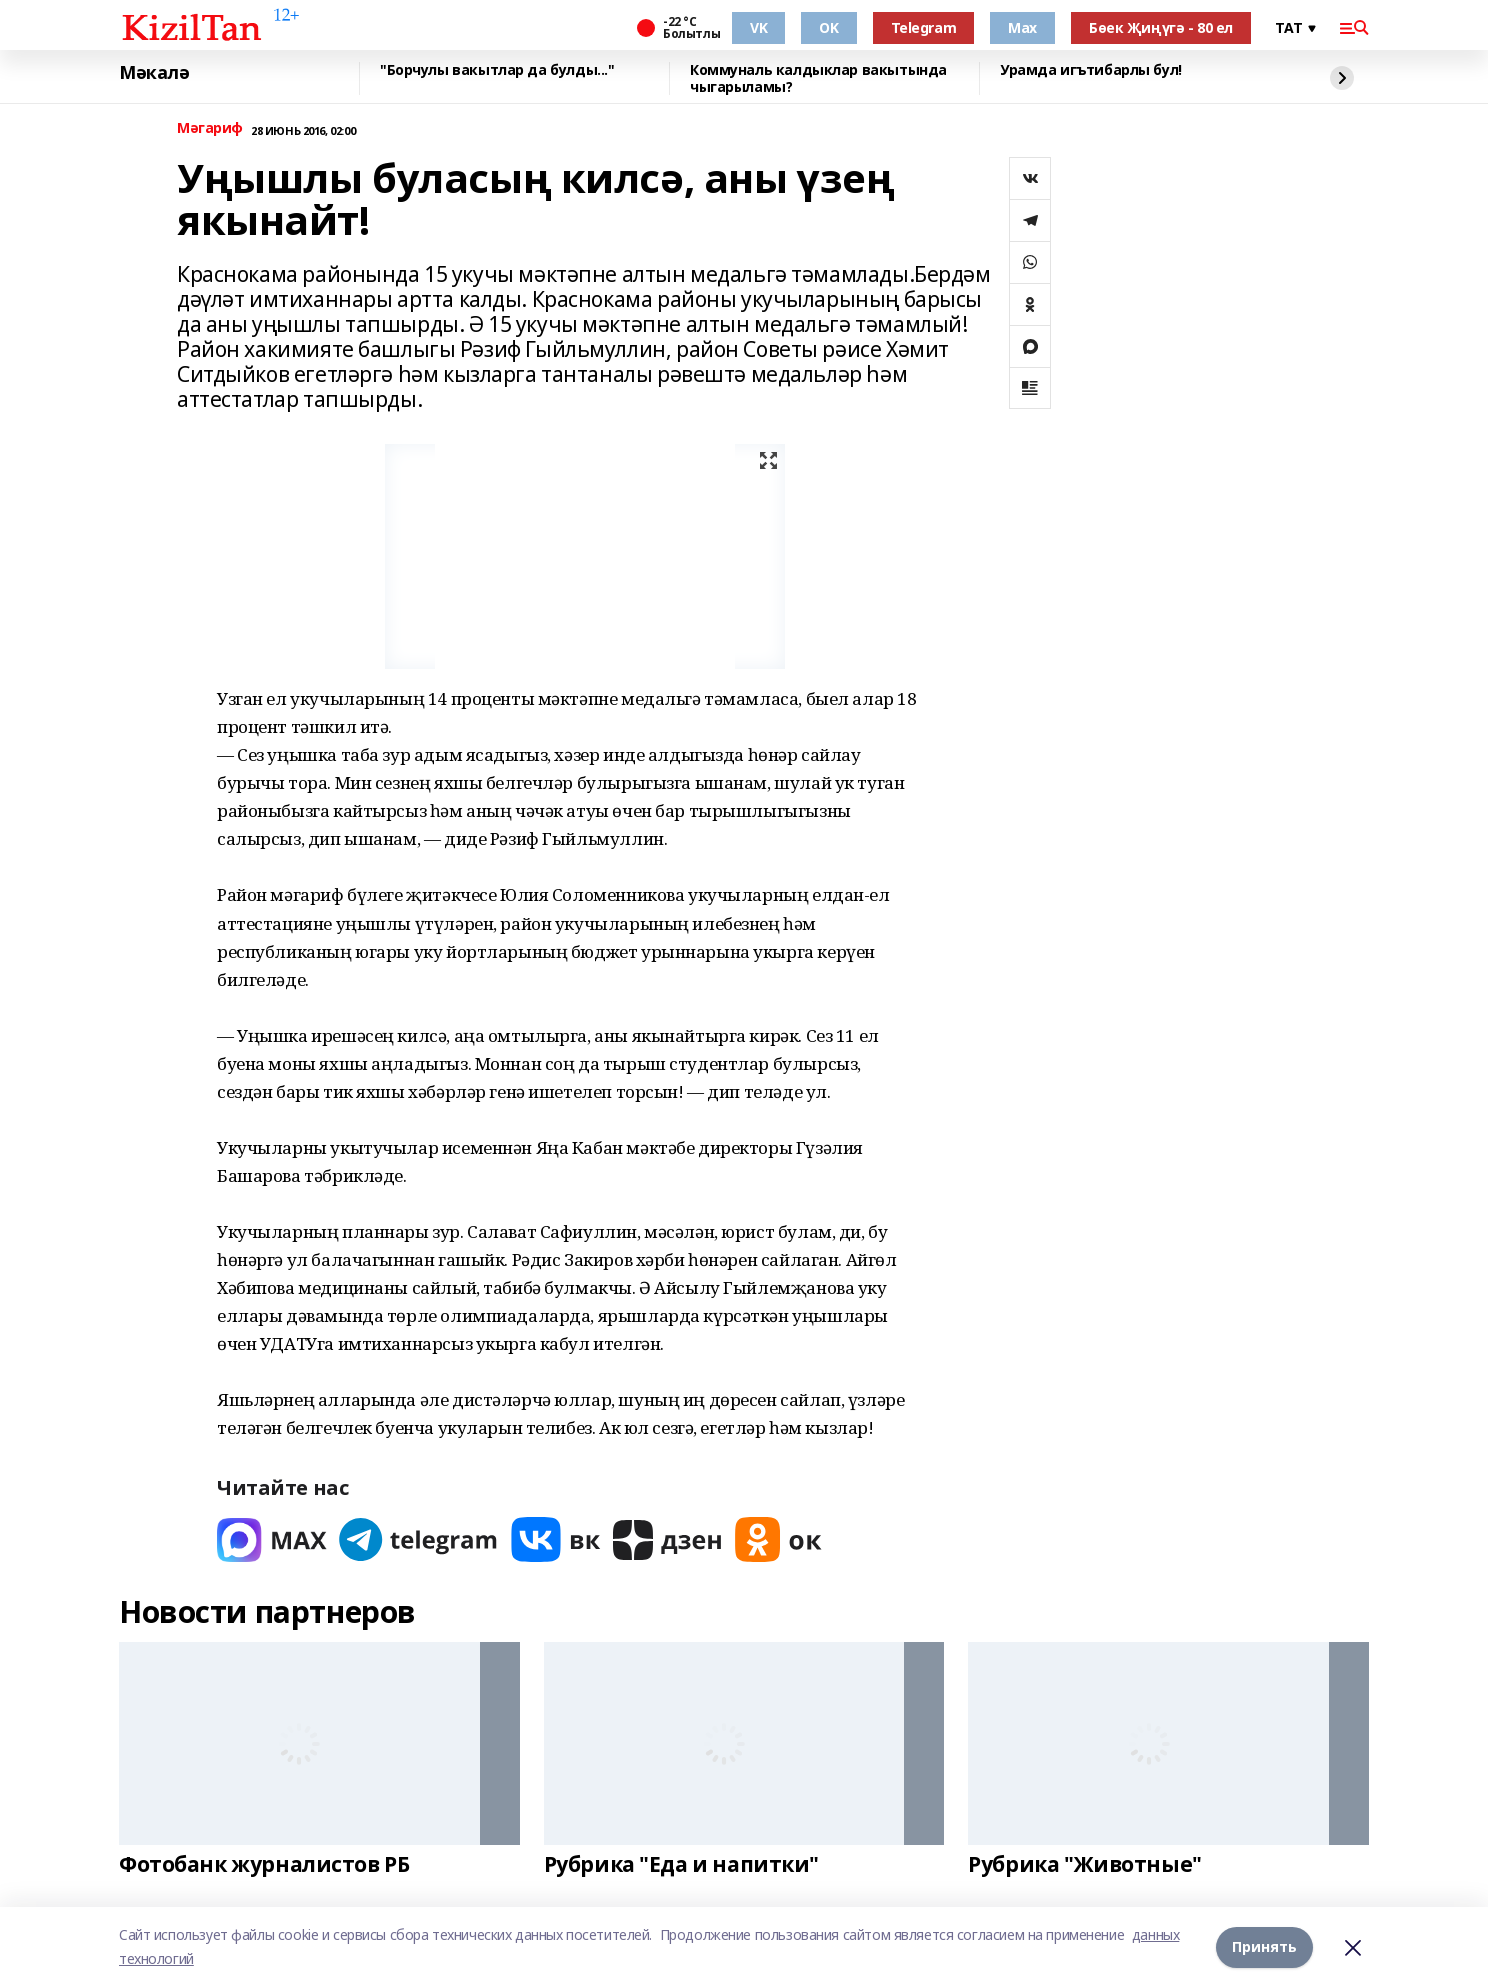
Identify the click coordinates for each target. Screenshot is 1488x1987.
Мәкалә (154, 73)
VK (758, 27)
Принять (1264, 1946)
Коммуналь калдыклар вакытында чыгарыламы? (818, 78)
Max (1022, 27)
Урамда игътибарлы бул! (1091, 70)
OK (828, 27)
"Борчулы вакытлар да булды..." (497, 70)
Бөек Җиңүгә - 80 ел (1161, 27)
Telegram (924, 27)
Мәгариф (210, 128)
